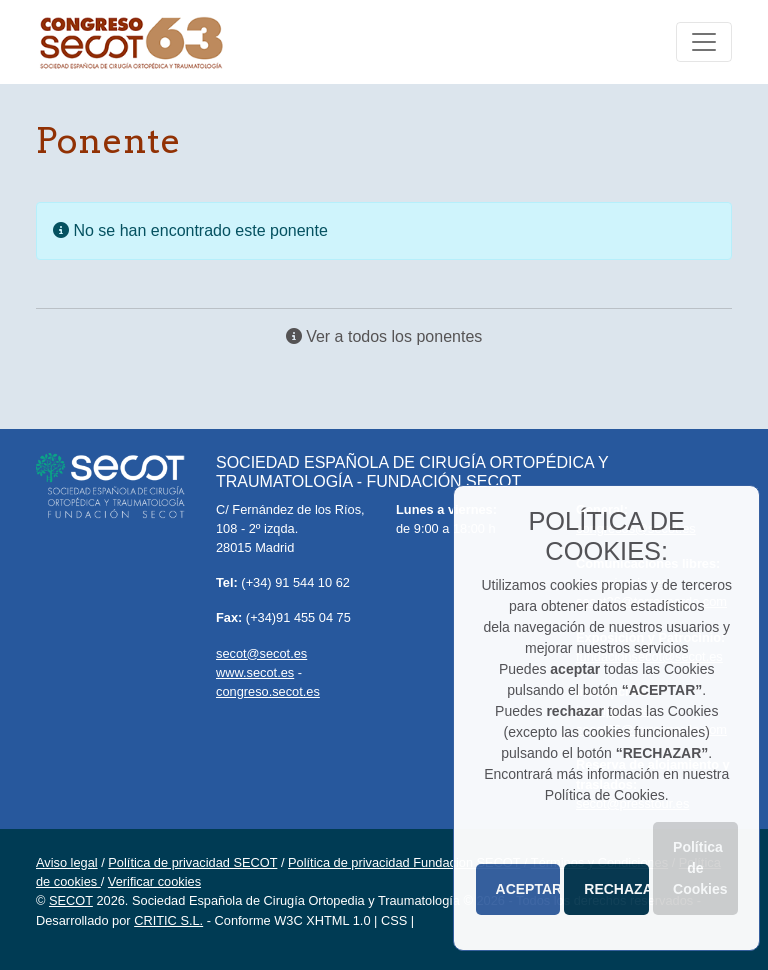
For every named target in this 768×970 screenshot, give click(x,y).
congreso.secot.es (268, 691)
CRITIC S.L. (168, 920)
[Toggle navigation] (704, 42)
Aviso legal (67, 862)
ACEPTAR (528, 889)
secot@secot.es (261, 653)
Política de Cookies (700, 868)
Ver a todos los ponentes (384, 336)
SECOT (71, 900)
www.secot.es (255, 672)
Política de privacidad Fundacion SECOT (404, 862)
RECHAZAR (616, 889)
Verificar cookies (154, 881)
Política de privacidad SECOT (192, 862)
